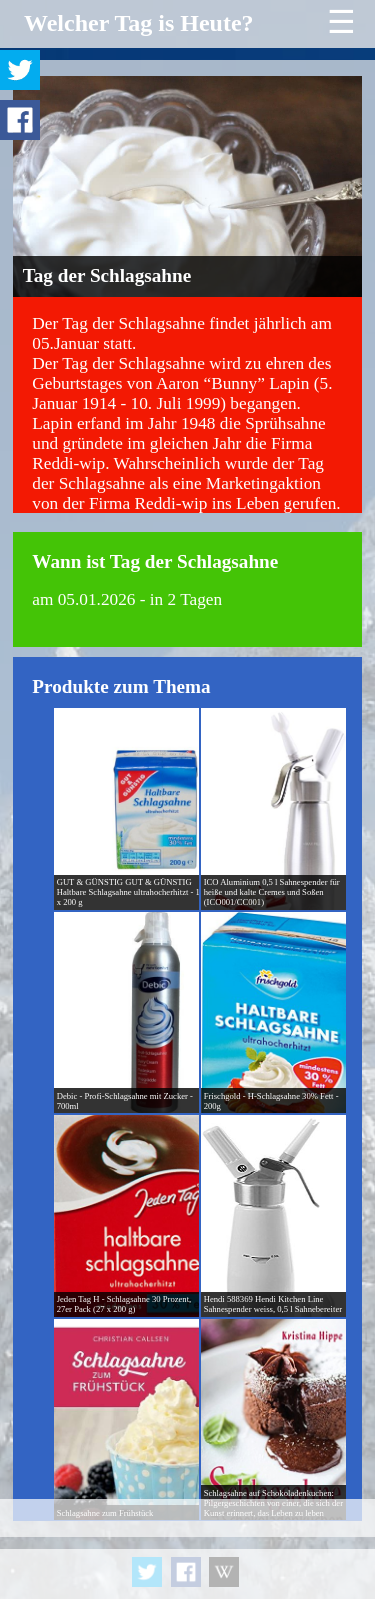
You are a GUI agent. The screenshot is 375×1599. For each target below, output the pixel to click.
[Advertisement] (187, 1549)
